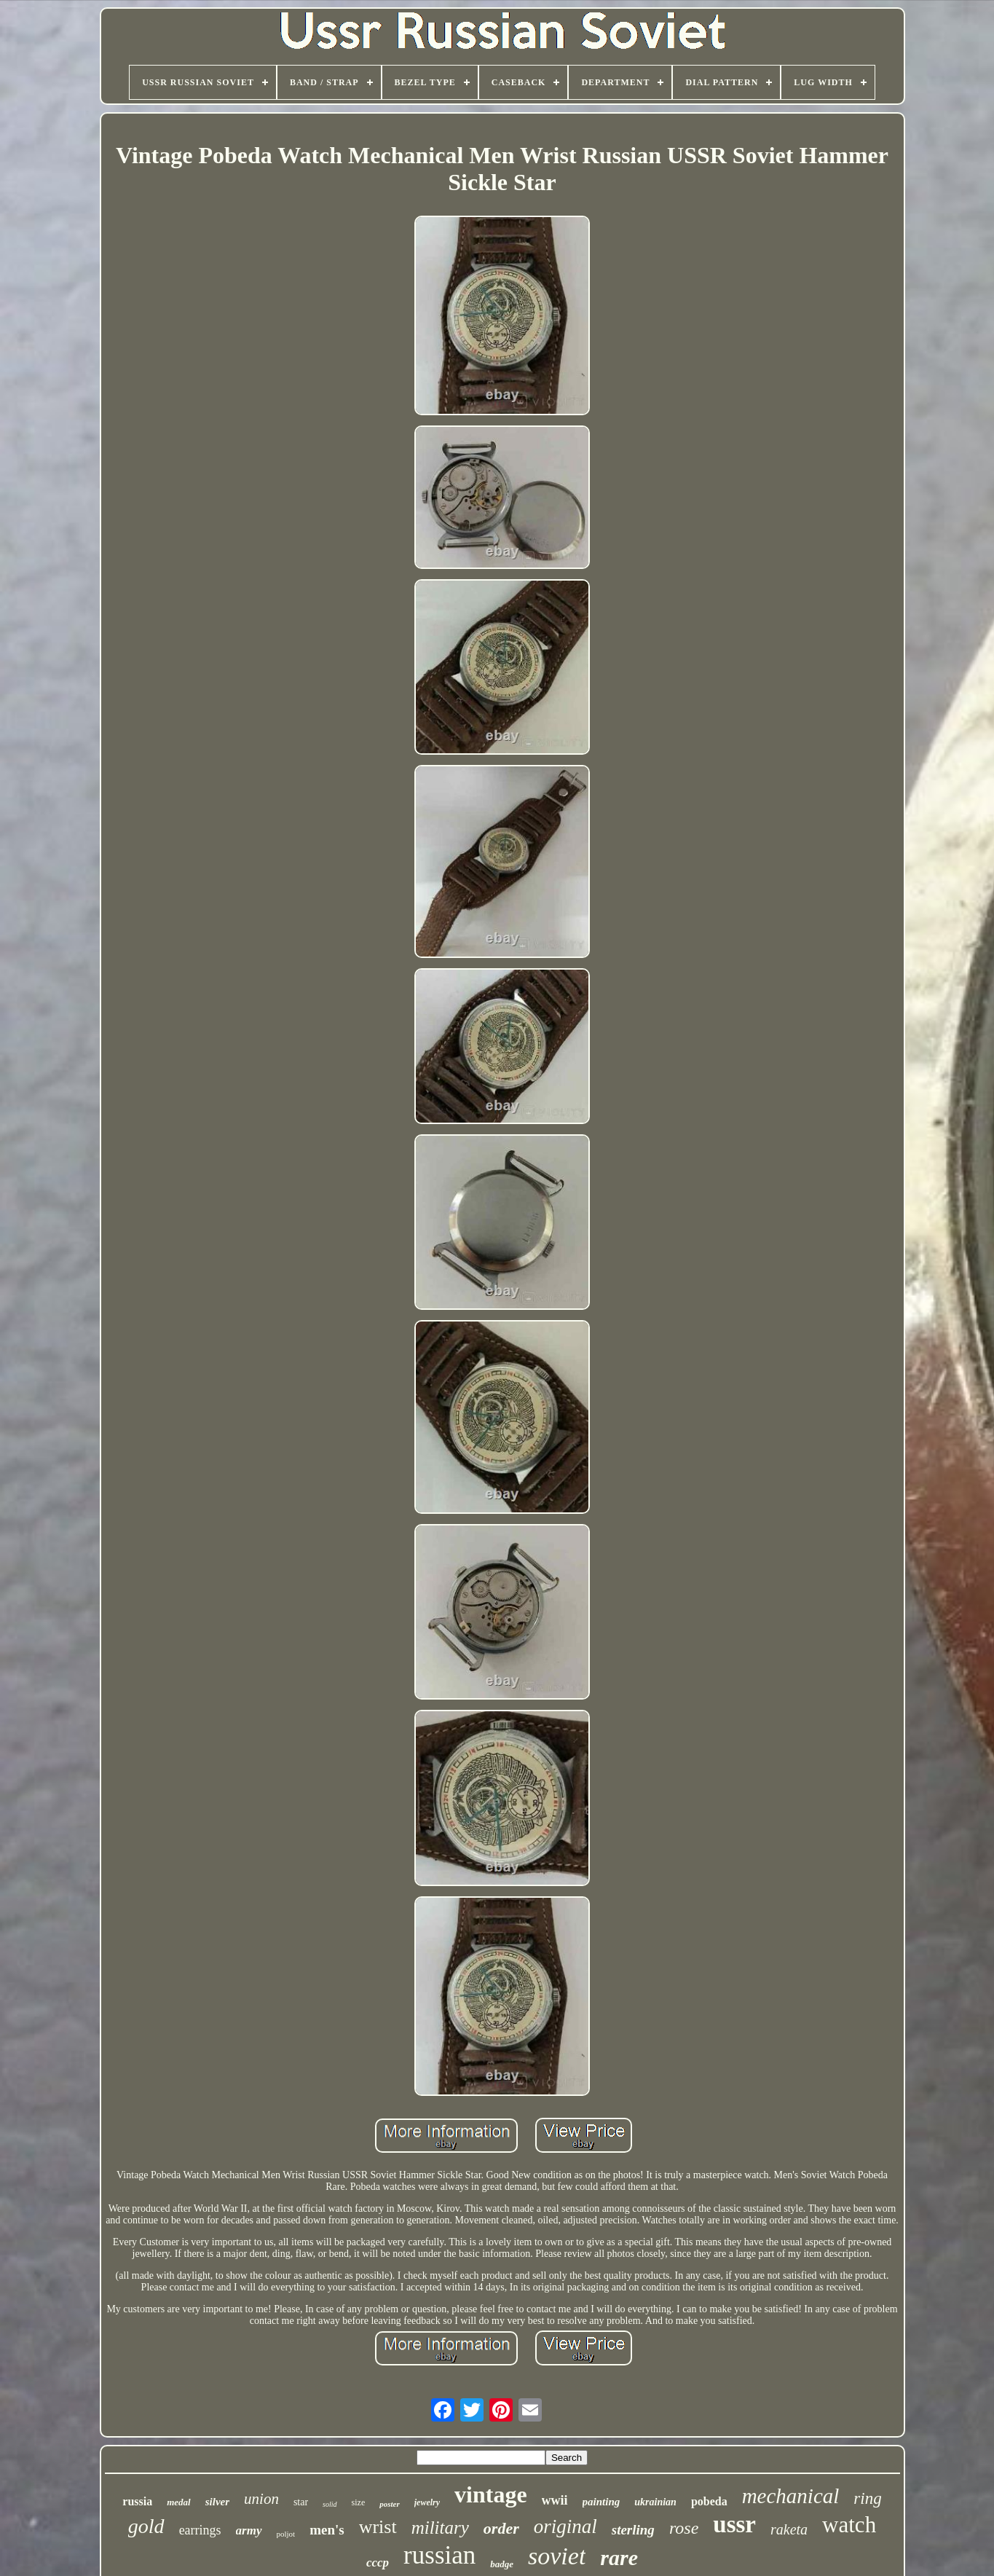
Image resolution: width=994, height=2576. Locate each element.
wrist (378, 2526)
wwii (555, 2500)
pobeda (709, 2501)
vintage (490, 2494)
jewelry (427, 2502)
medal (179, 2502)
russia (137, 2501)
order (501, 2528)
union (261, 2499)
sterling (633, 2529)
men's (326, 2529)
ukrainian (655, 2502)
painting (601, 2502)
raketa (789, 2529)
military (440, 2527)
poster (389, 2504)
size (359, 2502)
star (300, 2502)
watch (849, 2524)
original (565, 2526)
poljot (286, 2533)
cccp (377, 2562)
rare (619, 2557)
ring (867, 2498)
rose (683, 2527)
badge (501, 2564)
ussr (734, 2524)
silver (217, 2502)
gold (146, 2526)
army (249, 2530)
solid (329, 2504)
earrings (200, 2530)
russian (439, 2555)
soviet (556, 2555)
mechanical (791, 2496)
